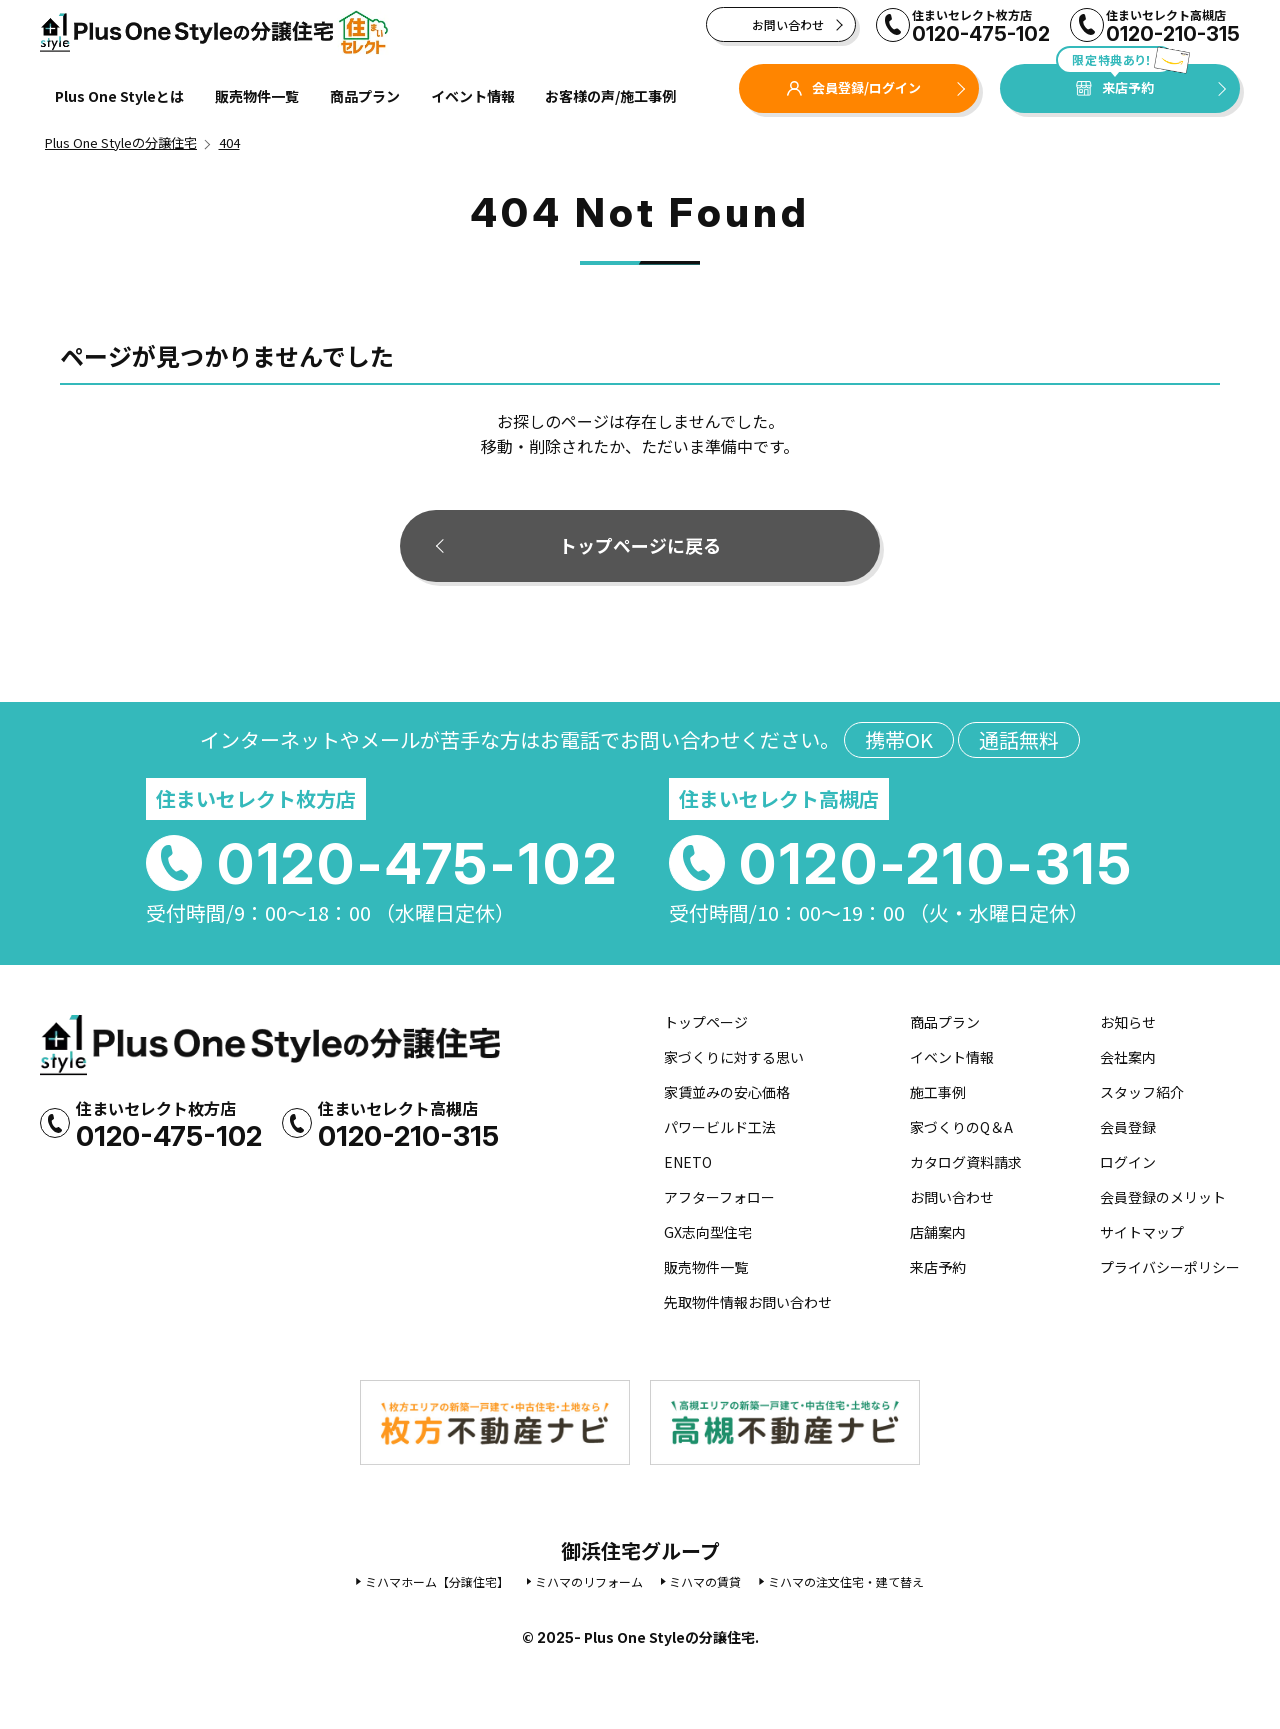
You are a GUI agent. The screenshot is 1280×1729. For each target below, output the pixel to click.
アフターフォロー (719, 1197)
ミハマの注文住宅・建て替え (846, 1581)
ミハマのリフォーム (589, 1581)
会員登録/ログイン (853, 87)
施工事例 (938, 1092)
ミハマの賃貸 (705, 1581)
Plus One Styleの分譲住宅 (215, 32)
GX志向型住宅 (708, 1232)
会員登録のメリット (1163, 1197)
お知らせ (1128, 1022)
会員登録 (1128, 1127)
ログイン (1128, 1162)
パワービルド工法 (720, 1127)
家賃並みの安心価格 (727, 1092)
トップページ (706, 1022)
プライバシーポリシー (1170, 1267)
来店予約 (1115, 80)
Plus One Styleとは (119, 96)
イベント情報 (473, 96)
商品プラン (365, 96)
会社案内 (1128, 1057)
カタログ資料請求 (966, 1162)
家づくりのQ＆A (961, 1127)
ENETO (688, 1162)
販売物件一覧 (257, 96)
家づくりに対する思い (734, 1057)
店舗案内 (938, 1232)
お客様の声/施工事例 (610, 96)
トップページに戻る (640, 545)
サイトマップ (1142, 1232)
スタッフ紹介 (1142, 1092)
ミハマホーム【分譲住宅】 (437, 1581)
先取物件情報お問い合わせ (748, 1302)
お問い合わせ (788, 24)
